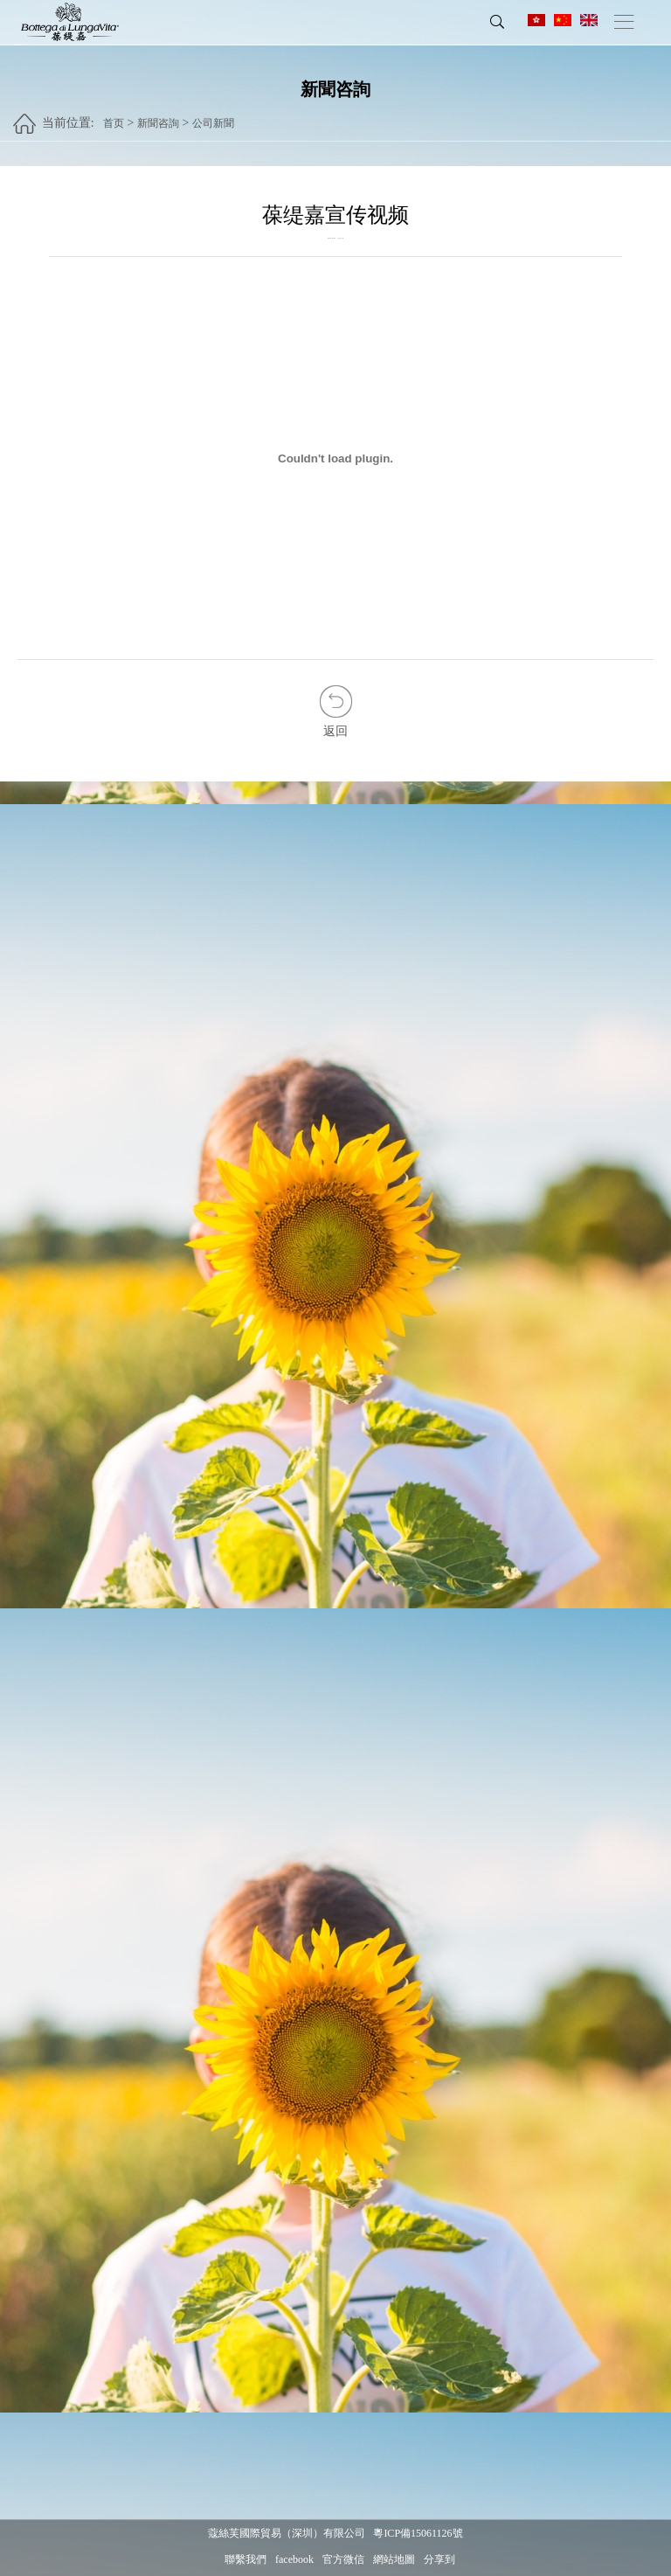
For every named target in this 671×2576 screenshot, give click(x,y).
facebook (294, 2559)
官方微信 (343, 2559)
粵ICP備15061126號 (417, 2533)
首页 (113, 116)
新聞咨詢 (158, 116)
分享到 (439, 2559)
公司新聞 (213, 116)
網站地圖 (394, 2559)
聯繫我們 (245, 2559)
